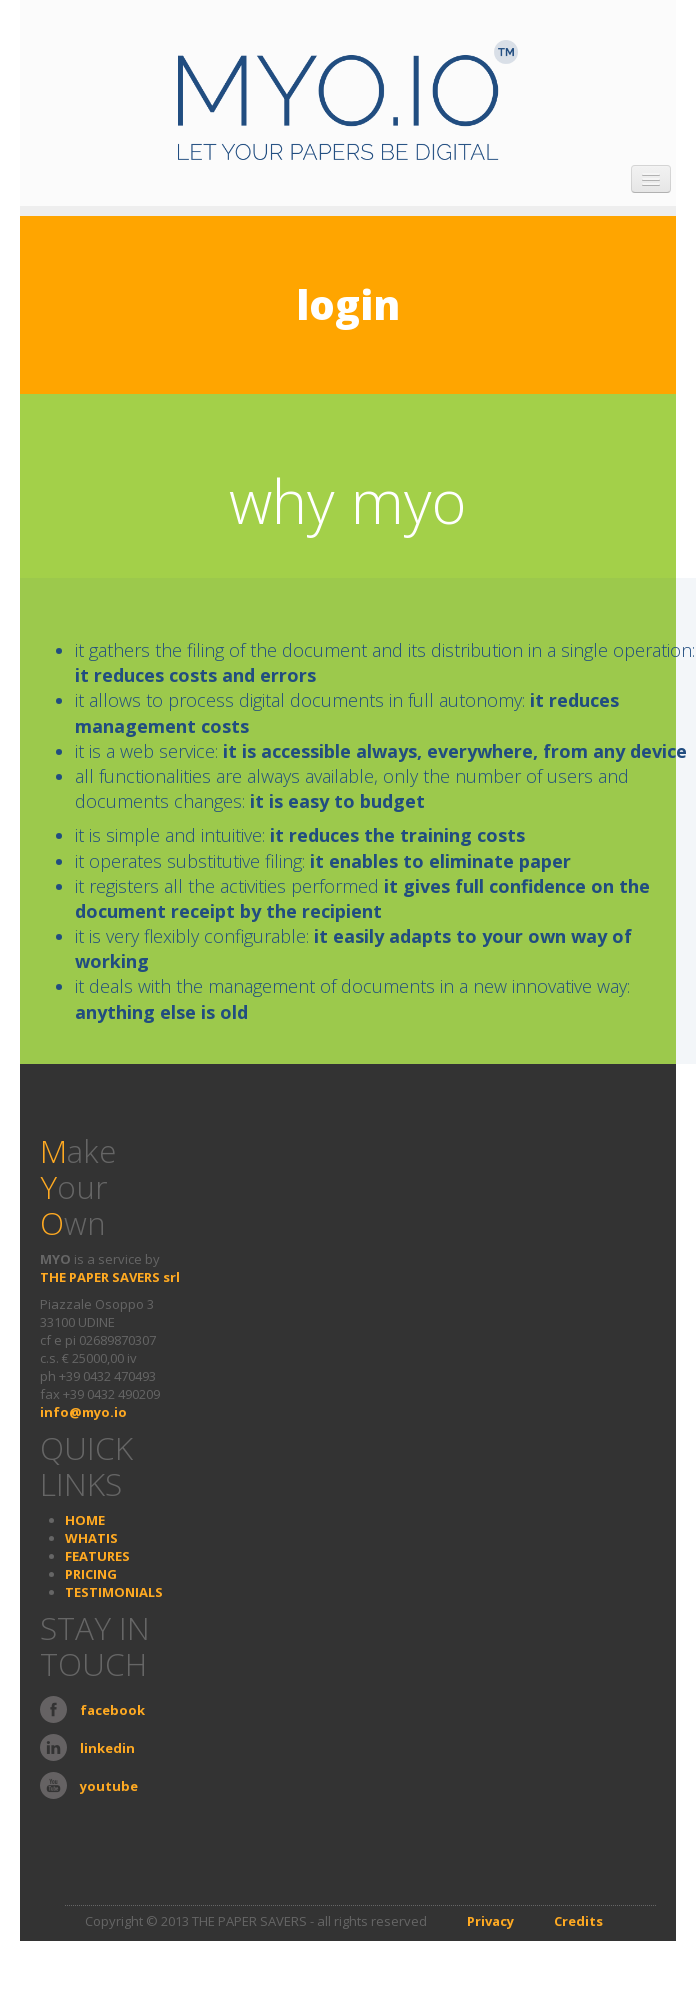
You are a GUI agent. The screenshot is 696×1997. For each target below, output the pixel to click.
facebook (112, 1710)
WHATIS (91, 1538)
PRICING (91, 1574)
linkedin (107, 1748)
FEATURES (97, 1556)
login (348, 304)
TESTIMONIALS (114, 1592)
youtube (109, 1786)
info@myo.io (83, 1412)
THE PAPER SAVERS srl (110, 1277)
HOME (85, 1520)
